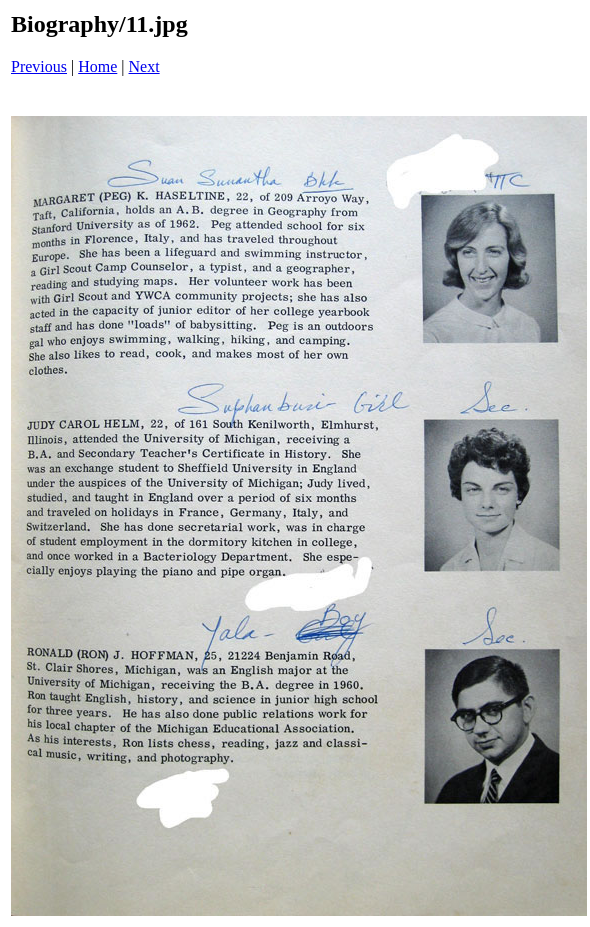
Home (97, 66)
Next (144, 66)
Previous (39, 66)
